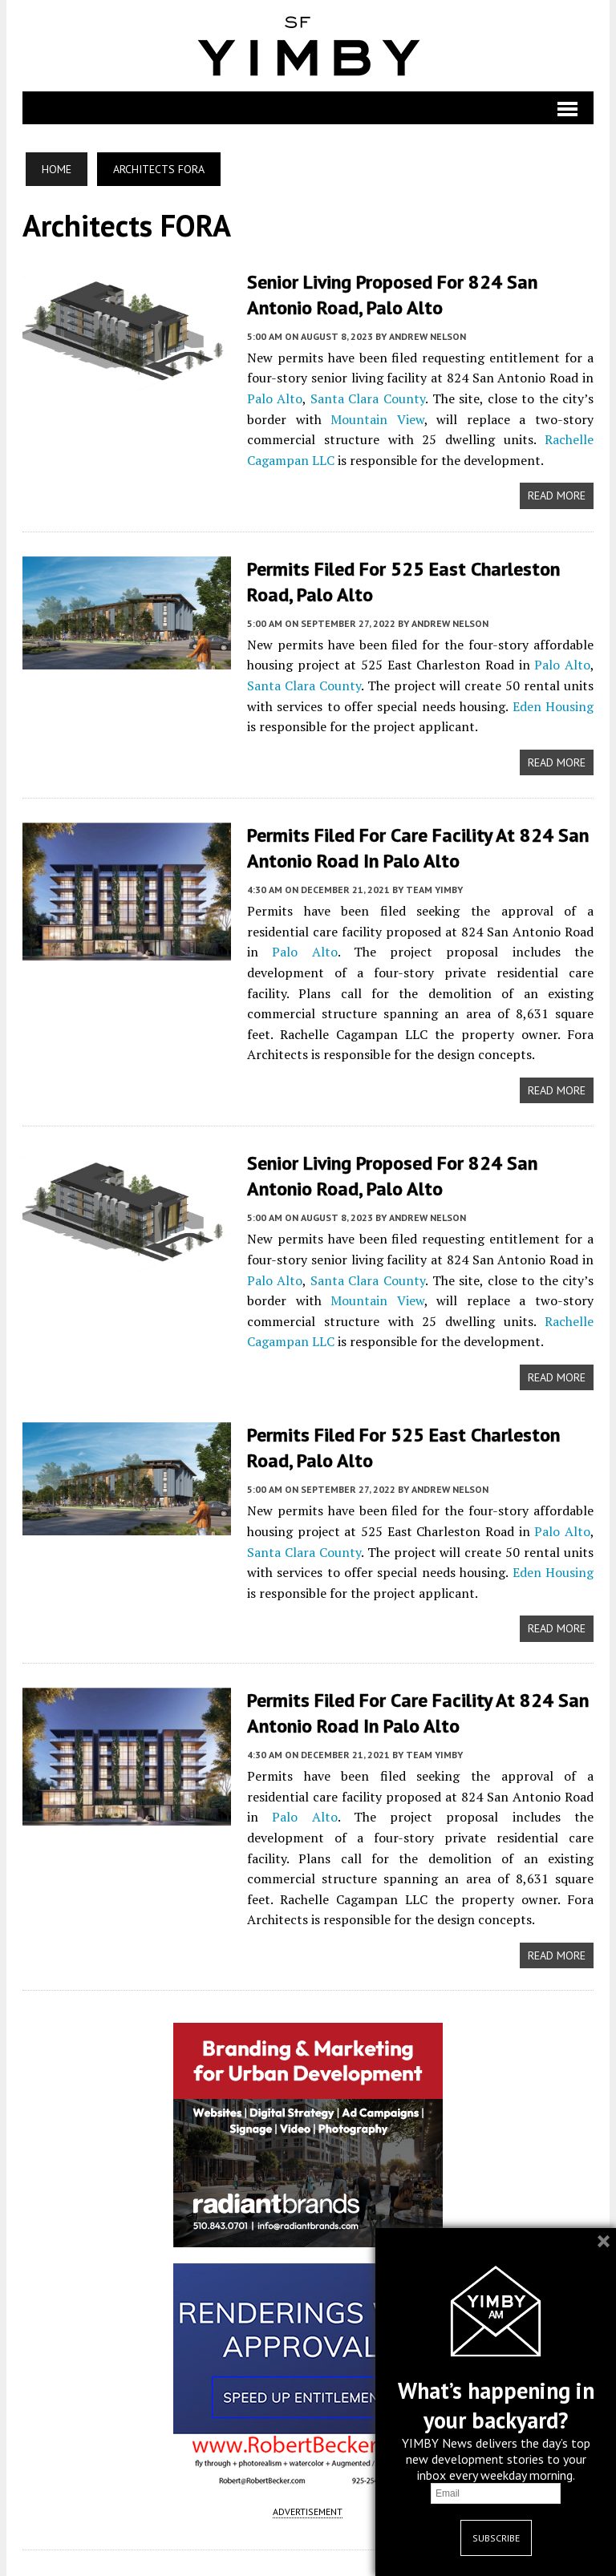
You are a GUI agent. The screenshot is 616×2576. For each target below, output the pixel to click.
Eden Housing (553, 704)
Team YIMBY (433, 886)
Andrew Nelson (426, 335)
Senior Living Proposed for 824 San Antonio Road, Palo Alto (391, 294)
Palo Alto (274, 397)
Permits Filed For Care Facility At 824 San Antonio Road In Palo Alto (417, 845)
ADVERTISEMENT (307, 2507)
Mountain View (377, 418)
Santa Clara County (367, 397)
